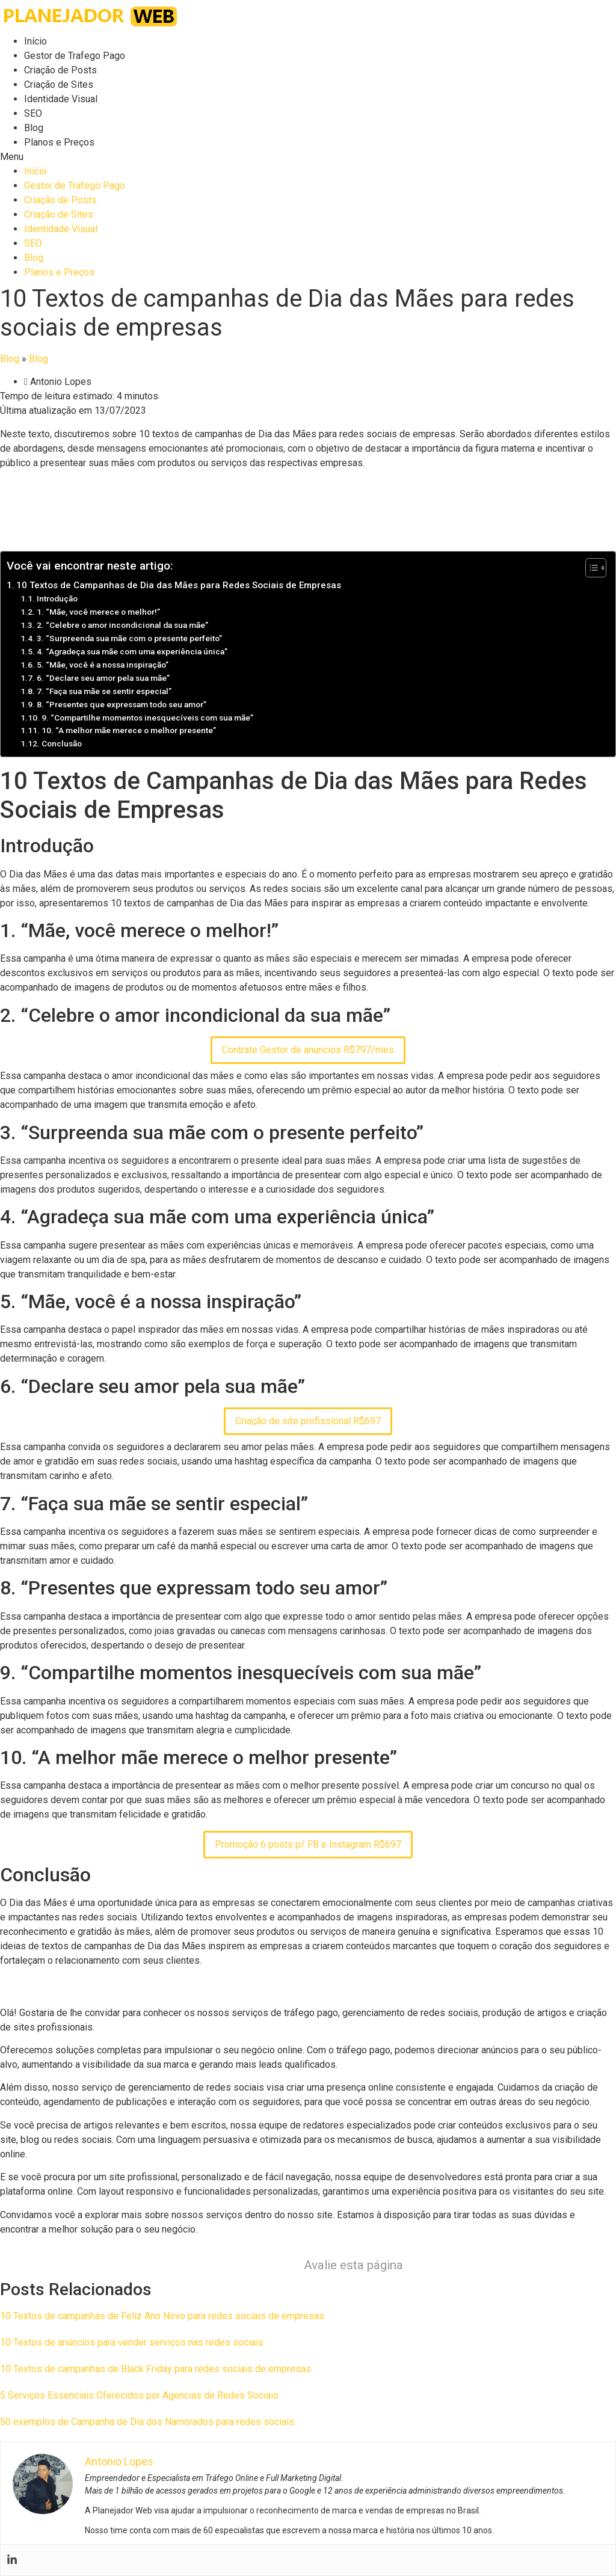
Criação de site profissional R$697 (308, 1421)
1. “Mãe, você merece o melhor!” (98, 611)
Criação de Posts (60, 70)
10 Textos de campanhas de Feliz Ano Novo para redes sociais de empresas (162, 2316)
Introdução (57, 598)
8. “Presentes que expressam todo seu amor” (121, 704)
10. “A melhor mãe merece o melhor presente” (129, 730)
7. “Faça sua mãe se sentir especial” (104, 691)
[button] (308, 157)
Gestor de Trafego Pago (74, 55)
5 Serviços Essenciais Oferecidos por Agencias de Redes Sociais (139, 2395)
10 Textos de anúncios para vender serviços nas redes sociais (131, 2342)
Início (35, 41)
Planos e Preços (59, 142)
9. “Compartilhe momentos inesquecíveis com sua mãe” (147, 717)
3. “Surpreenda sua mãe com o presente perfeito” (129, 638)
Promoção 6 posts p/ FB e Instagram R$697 (308, 1844)
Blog (33, 128)
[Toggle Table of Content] (589, 568)
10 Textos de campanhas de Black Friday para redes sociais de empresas (155, 2369)
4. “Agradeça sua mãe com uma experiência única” (132, 651)
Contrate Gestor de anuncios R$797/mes (308, 1050)
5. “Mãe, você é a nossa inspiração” (102, 664)
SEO (33, 113)
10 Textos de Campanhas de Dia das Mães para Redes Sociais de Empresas (178, 585)
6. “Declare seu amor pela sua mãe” (103, 678)
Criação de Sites (58, 84)
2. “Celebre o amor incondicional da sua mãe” (122, 625)
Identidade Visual (60, 99)
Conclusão (62, 743)
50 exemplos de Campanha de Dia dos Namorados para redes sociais (147, 2421)
